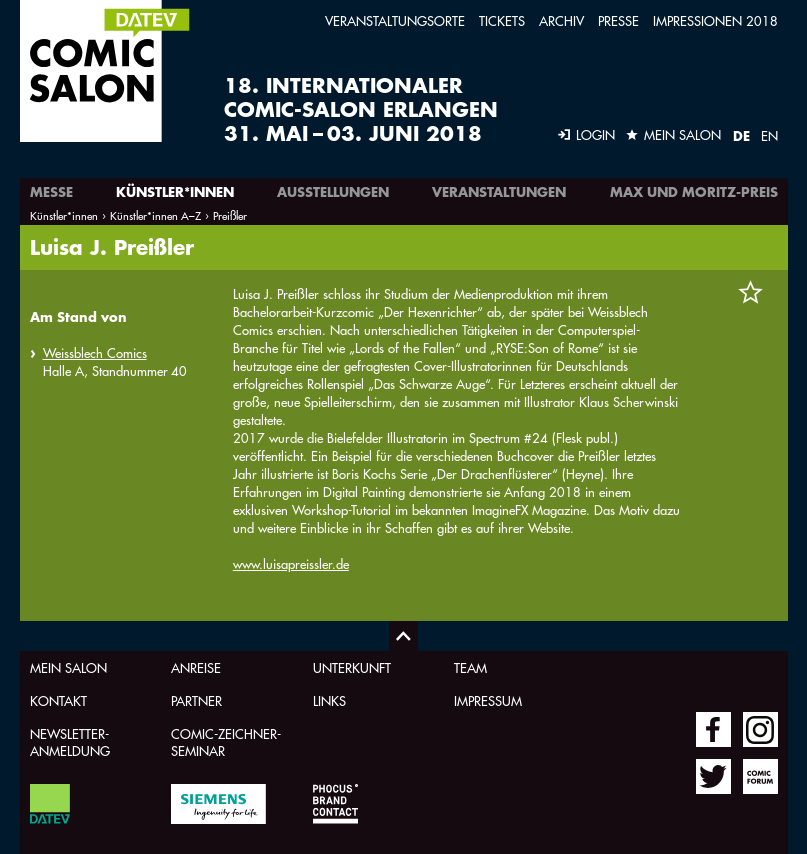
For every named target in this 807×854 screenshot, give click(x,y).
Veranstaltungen (499, 192)
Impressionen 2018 (715, 20)
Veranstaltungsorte (395, 20)
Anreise (196, 667)
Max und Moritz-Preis (694, 192)
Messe (51, 192)
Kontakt (58, 700)
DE (741, 136)
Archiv (561, 20)
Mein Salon (68, 667)
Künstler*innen (175, 192)
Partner (196, 700)
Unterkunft (352, 667)
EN (769, 135)
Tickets (502, 20)
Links (329, 700)
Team (470, 667)
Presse (618, 20)
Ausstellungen (333, 192)
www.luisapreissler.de (291, 563)
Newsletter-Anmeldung (70, 742)
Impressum (488, 700)
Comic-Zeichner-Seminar (226, 742)
